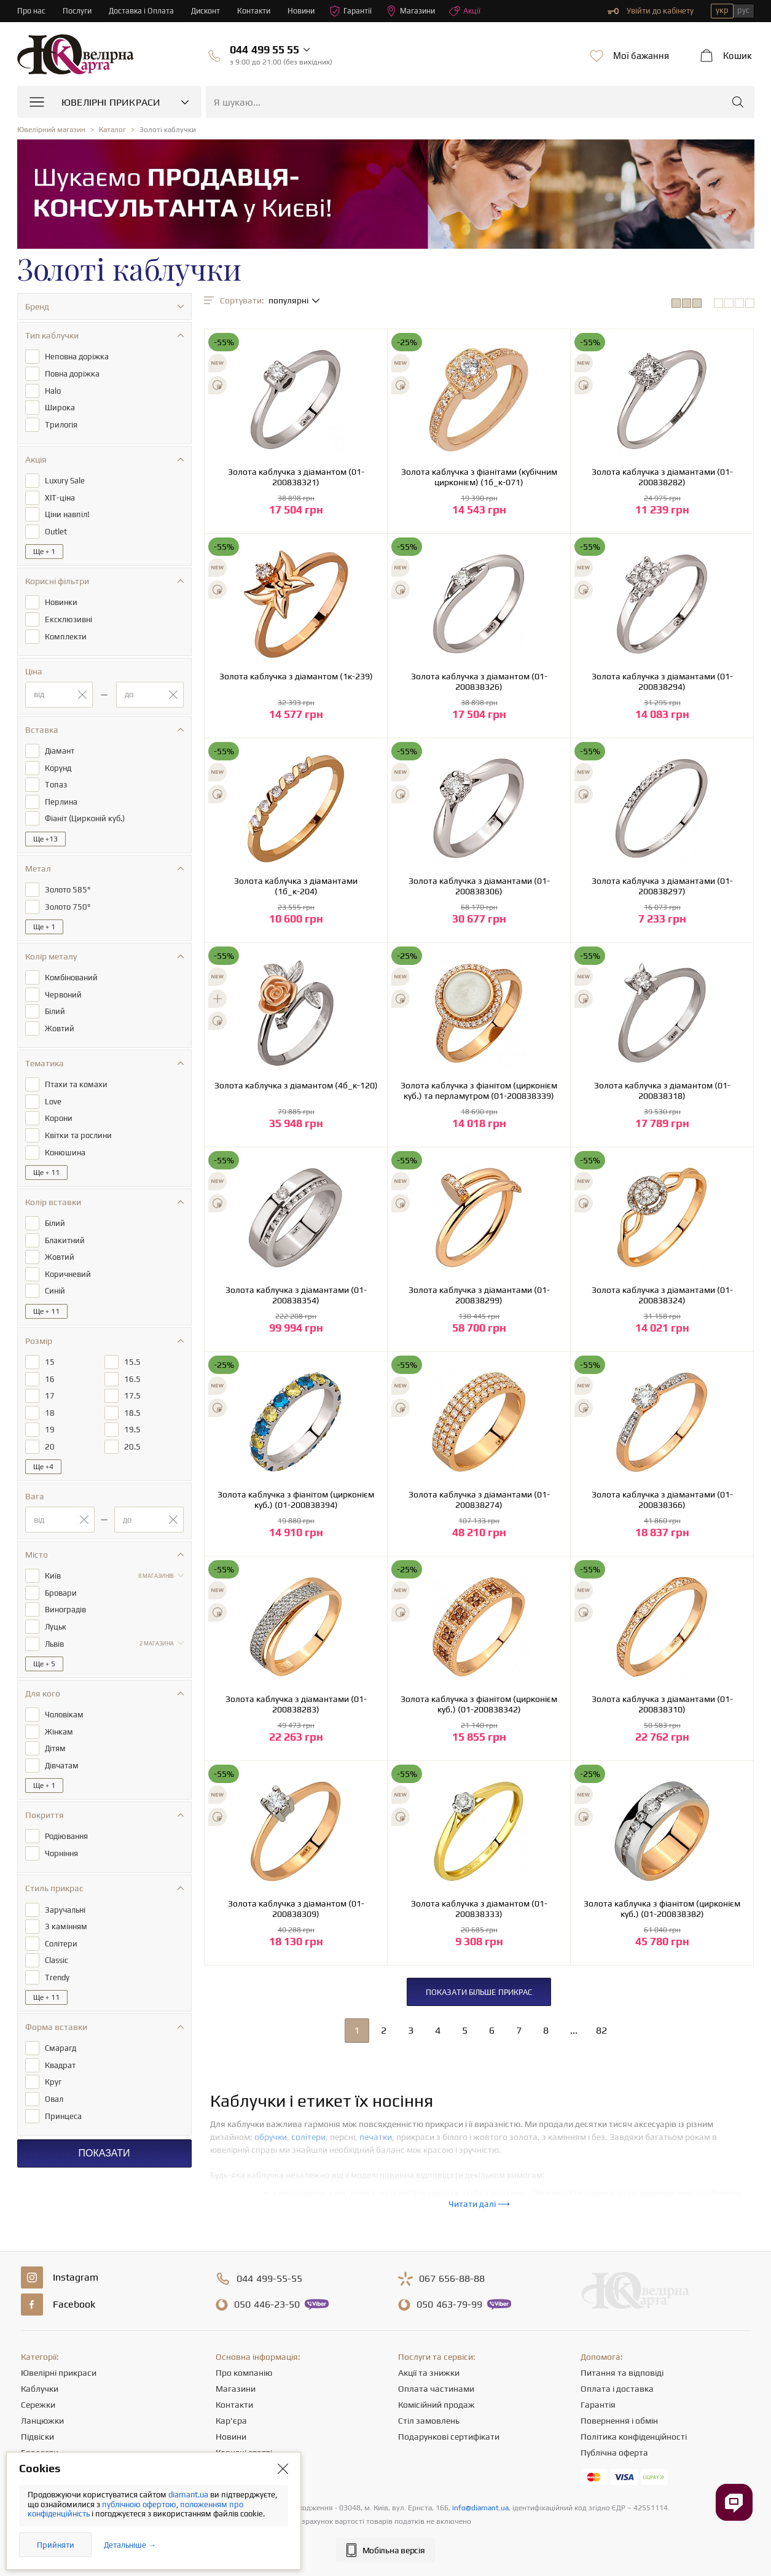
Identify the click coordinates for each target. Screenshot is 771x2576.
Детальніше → (130, 2545)
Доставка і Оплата (143, 10)
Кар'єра (231, 2420)
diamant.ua (189, 2494)
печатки (375, 2137)
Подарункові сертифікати (448, 2436)
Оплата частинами (436, 2388)
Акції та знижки (429, 2372)
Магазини (418, 11)
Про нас (31, 10)
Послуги (78, 10)
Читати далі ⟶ (479, 2204)
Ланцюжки (42, 2420)
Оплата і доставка (617, 2388)
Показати (104, 2132)
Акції (474, 11)
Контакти (258, 10)
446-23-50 (267, 2304)
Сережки (38, 2404)
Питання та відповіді (622, 2372)
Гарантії (357, 11)
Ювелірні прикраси (58, 2372)
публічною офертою (139, 2504)
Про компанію (244, 2372)
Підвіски (37, 2436)
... (573, 2030)
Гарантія (598, 2404)
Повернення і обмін (619, 2420)
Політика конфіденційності (634, 2436)
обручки (270, 2137)
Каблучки (39, 2388)
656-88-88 (452, 2279)
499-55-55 (269, 2279)
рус (743, 10)
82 (601, 2030)
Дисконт (209, 10)
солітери (308, 2137)
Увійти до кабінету (651, 11)
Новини (306, 10)
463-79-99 (449, 2304)
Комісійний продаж (436, 2404)
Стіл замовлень (429, 2420)
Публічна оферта (614, 2452)
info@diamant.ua (480, 2508)
